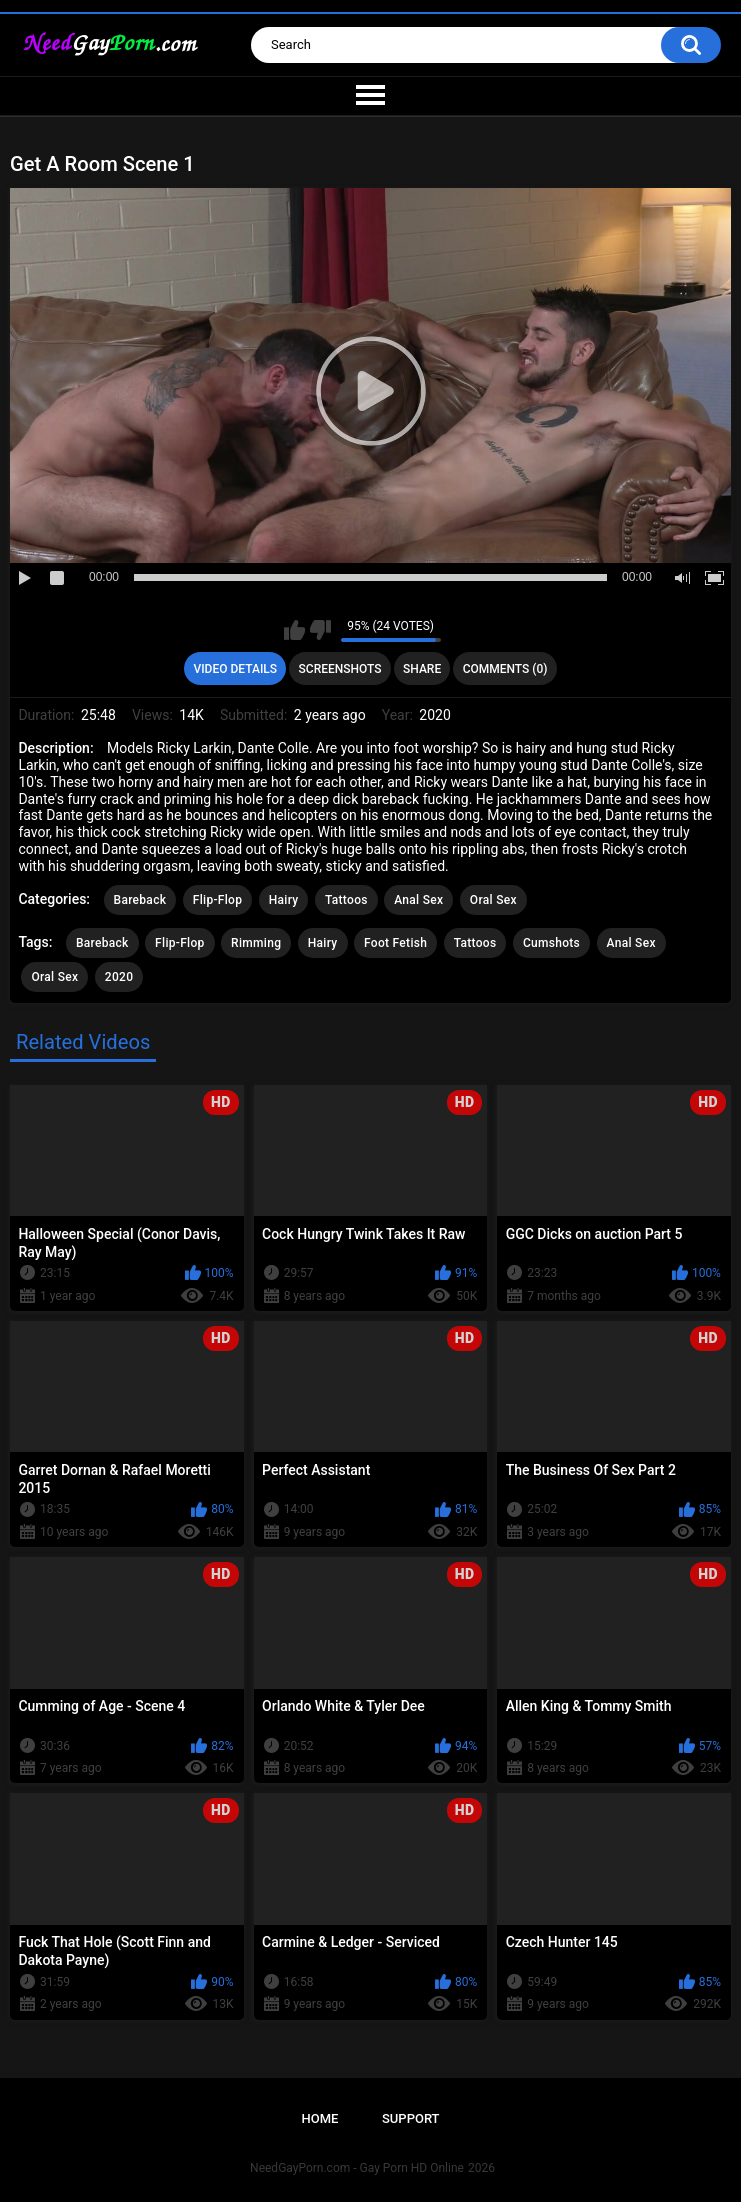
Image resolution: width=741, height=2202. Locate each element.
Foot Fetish (395, 943)
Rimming (256, 943)
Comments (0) (505, 669)
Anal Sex (418, 900)
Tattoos (346, 900)
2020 (119, 977)
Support (411, 2118)
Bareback (140, 900)
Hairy (284, 900)
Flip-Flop (217, 900)
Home (319, 2118)
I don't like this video (320, 630)
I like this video (294, 630)
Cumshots (551, 943)
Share (422, 669)
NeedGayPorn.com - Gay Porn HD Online (357, 2168)
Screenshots (340, 669)
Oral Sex (493, 900)
